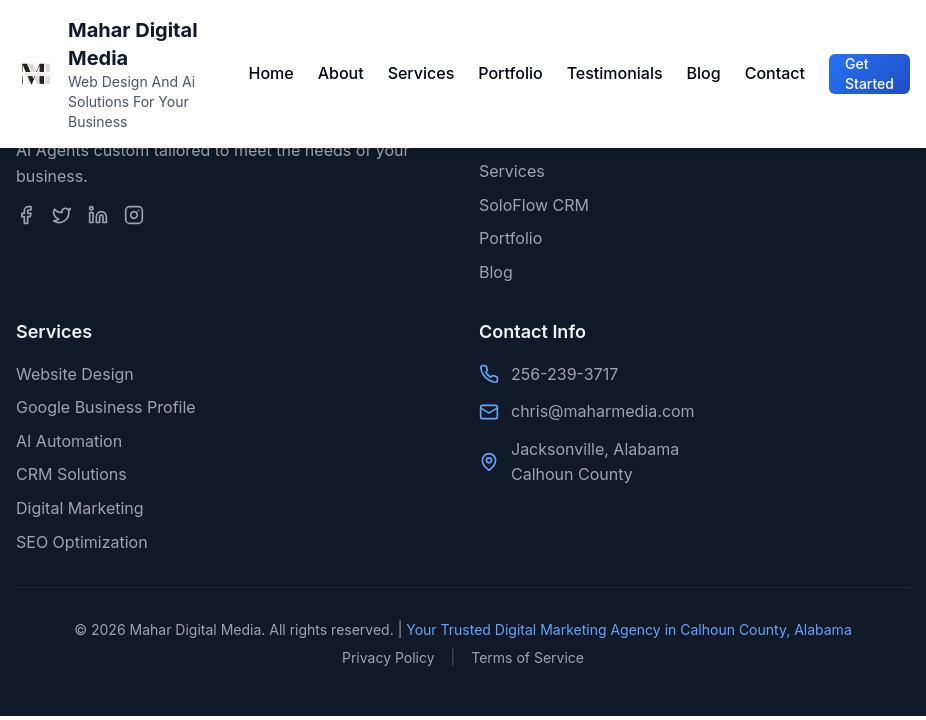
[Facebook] (26, 215)
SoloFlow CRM (534, 205)
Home (270, 73)
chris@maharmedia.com (603, 411)
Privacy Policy (388, 657)
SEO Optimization (82, 542)
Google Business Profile (106, 407)
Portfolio (510, 73)
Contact (775, 73)
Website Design (75, 374)
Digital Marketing (80, 508)
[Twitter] (62, 215)
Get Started (869, 73)
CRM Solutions (71, 474)
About (341, 73)
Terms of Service (527, 657)
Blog (704, 73)
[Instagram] (134, 215)
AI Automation (69, 441)
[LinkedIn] (98, 215)
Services (421, 73)
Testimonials (615, 73)
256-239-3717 (564, 374)
